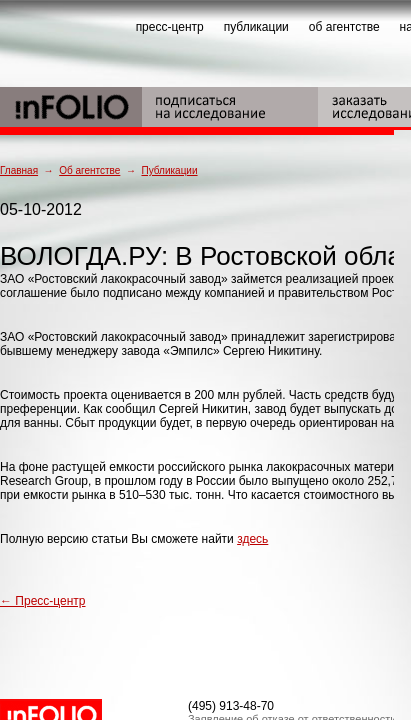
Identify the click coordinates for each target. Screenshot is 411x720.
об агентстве (344, 27)
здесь (252, 539)
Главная (19, 170)
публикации (256, 27)
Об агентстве (89, 170)
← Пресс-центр (43, 601)
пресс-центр (170, 27)
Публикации (169, 170)
